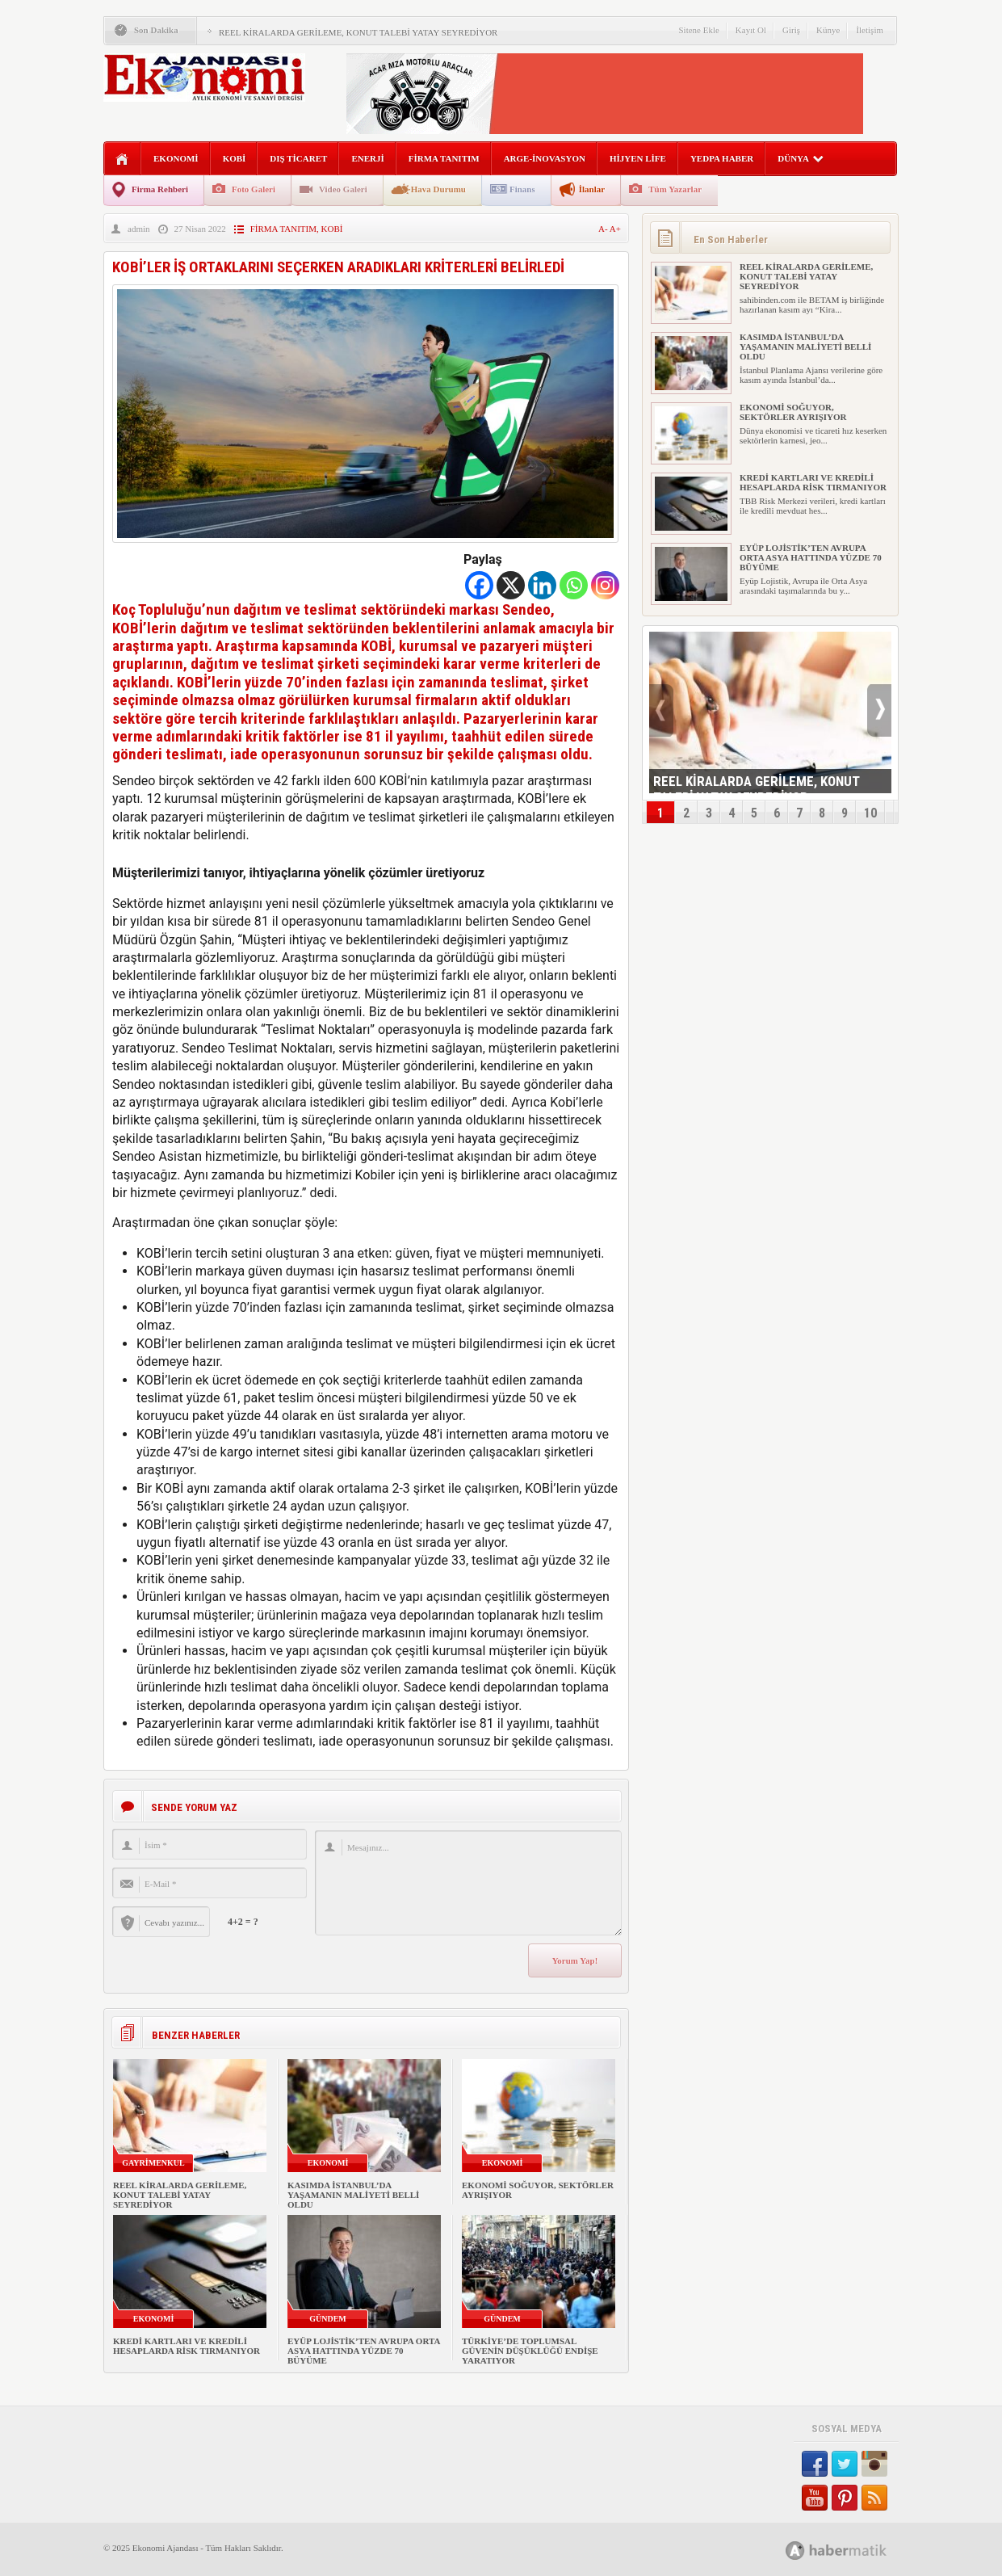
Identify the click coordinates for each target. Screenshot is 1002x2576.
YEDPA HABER (721, 158)
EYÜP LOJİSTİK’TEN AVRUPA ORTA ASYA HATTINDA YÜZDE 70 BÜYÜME (363, 2350)
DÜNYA (801, 158)
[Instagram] (605, 585)
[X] (511, 585)
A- (604, 228)
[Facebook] (479, 585)
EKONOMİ (176, 158)
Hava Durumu (438, 189)
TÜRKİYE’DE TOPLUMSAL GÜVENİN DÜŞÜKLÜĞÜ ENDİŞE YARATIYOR (530, 2350)
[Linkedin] (542, 585)
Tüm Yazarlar (675, 189)
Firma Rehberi (160, 189)
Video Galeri (343, 189)
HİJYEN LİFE (638, 158)
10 (870, 813)
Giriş (791, 30)
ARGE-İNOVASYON (544, 158)
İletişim (869, 30)
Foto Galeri (253, 189)
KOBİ (234, 158)
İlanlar (592, 189)
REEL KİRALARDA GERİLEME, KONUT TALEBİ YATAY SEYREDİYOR (358, 32)
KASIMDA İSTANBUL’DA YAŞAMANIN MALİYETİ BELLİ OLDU (353, 2194)
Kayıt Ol (751, 30)
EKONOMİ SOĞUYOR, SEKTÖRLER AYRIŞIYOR (793, 412)
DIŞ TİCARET (298, 158)
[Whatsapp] (574, 585)
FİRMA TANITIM (444, 158)
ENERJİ (367, 158)
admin (139, 228)
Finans (522, 189)
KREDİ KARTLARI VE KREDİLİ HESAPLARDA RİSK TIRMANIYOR (186, 2345)
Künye (828, 30)
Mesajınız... (468, 1882)
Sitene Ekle (698, 30)
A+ (615, 228)
